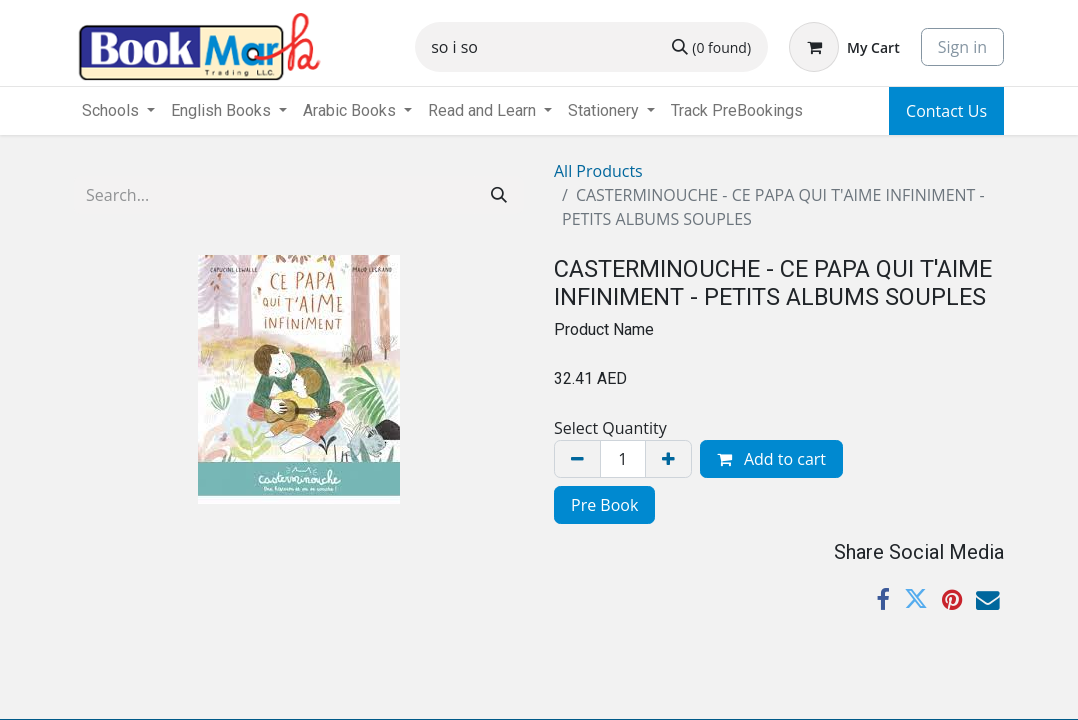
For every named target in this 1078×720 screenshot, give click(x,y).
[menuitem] (737, 111)
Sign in (962, 47)
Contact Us (946, 111)
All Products (598, 171)
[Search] (711, 47)
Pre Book (604, 505)
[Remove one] (577, 459)
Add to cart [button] (771, 459)
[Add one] (668, 459)
